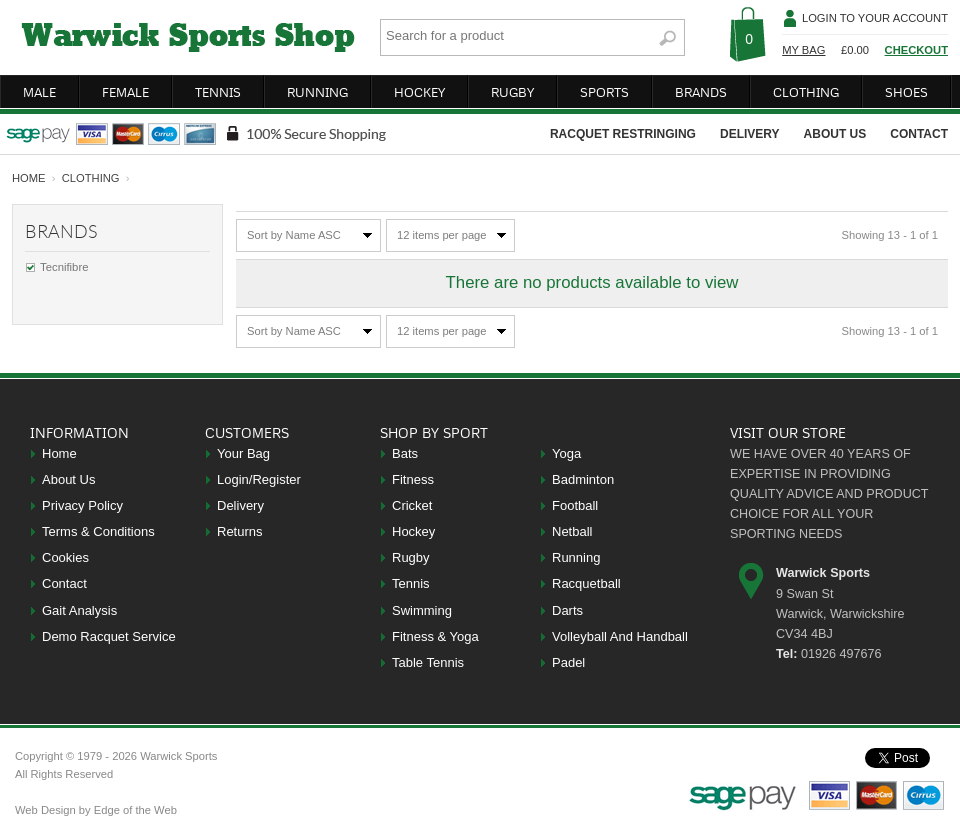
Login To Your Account (875, 18)
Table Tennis (428, 662)
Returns (240, 531)
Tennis (411, 583)
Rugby (411, 557)
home (29, 178)
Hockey (413, 531)
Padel (568, 662)
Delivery (240, 505)
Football (575, 505)
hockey (419, 92)
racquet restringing (623, 134)
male (39, 92)
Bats (405, 453)
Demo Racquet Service (109, 636)
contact (919, 134)
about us (835, 134)
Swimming (422, 610)
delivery (750, 134)
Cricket (412, 505)
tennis (218, 92)
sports (604, 92)
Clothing (91, 178)
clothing (806, 92)
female (125, 92)
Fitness (413, 479)
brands (701, 92)
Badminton (583, 479)
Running (576, 557)
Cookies (65, 557)
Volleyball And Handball (620, 636)
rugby (512, 92)
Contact (64, 583)
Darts (567, 610)
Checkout (916, 50)
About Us (68, 479)
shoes (906, 92)
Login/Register (259, 479)
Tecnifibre (64, 267)
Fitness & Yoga (435, 636)
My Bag (803, 50)
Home (59, 453)
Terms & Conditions (98, 531)
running (317, 92)
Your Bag (243, 453)
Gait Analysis (79, 610)
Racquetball (586, 583)
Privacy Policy (82, 505)
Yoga (566, 453)
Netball (572, 531)
